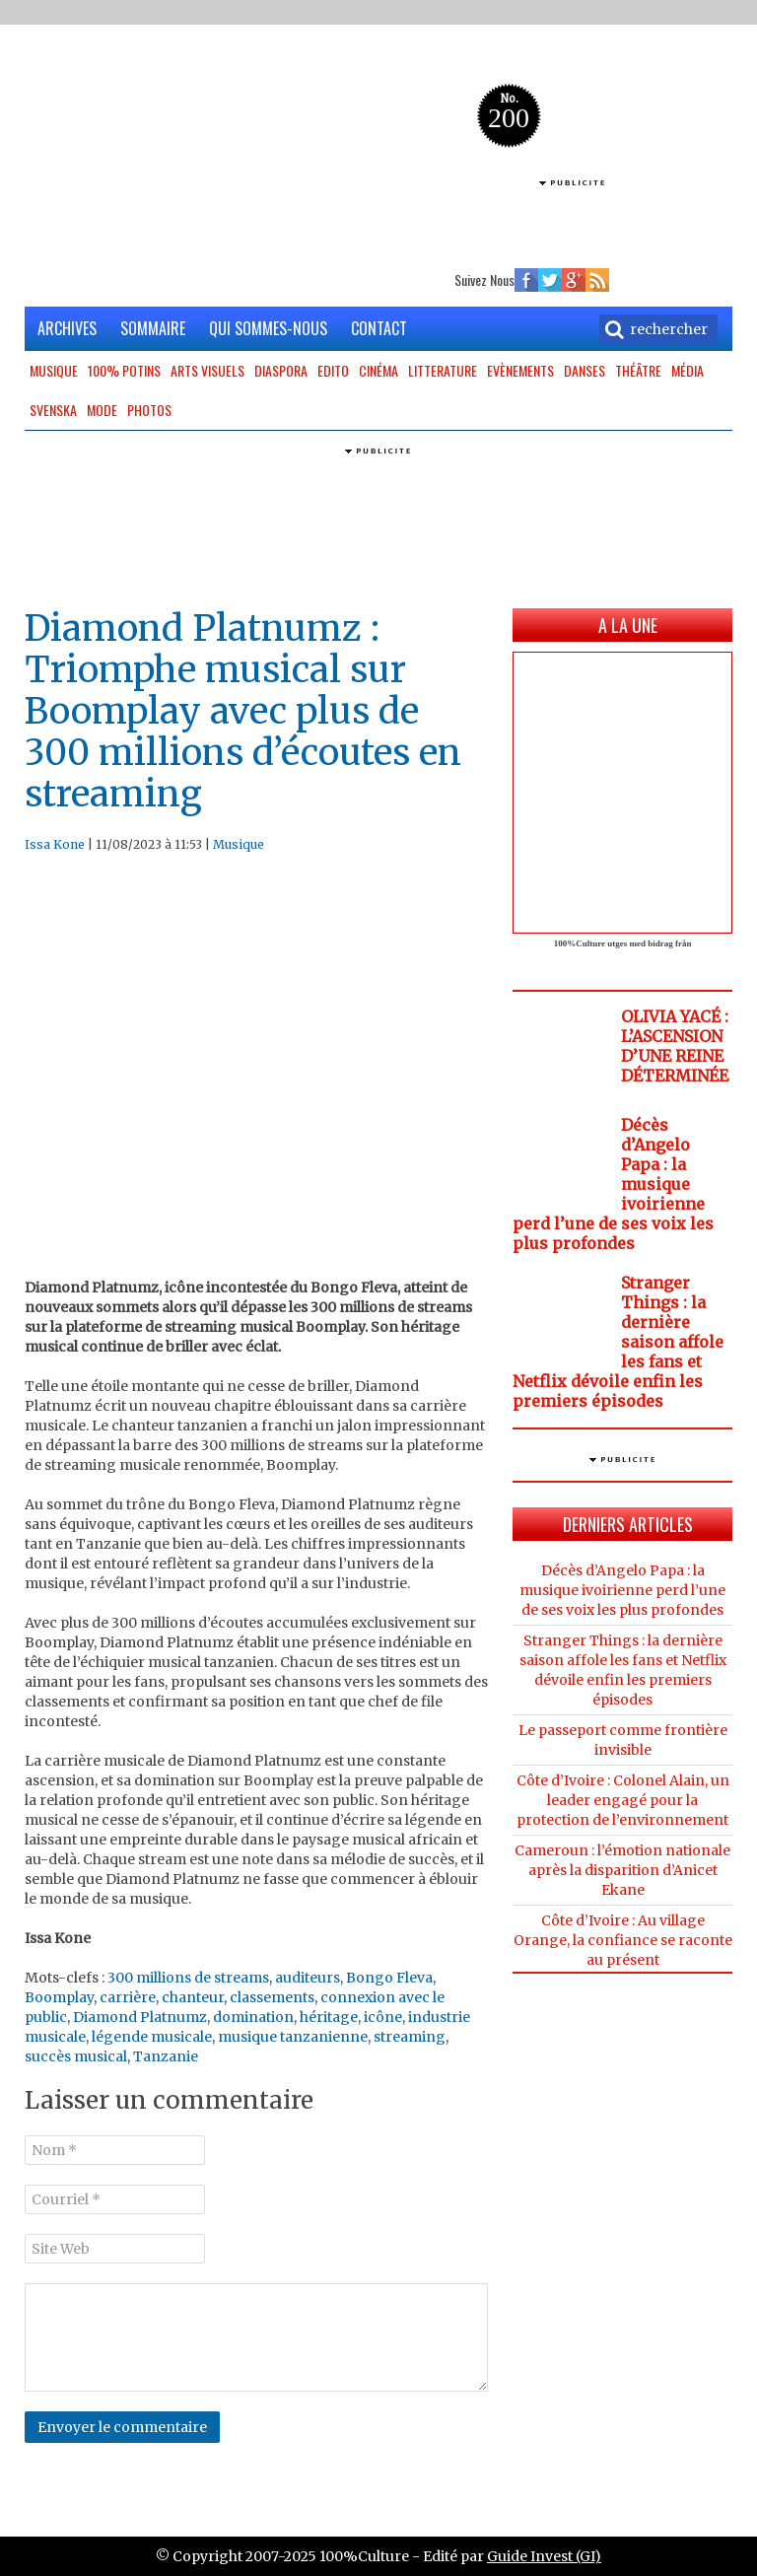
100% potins (124, 370)
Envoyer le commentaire (122, 2427)
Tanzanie (165, 2056)
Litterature (442, 370)
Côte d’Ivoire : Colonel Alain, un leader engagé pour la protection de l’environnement (622, 1800)
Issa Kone (55, 844)
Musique (54, 370)
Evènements (520, 370)
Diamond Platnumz (140, 2017)
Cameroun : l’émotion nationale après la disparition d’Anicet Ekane (622, 1870)
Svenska (53, 409)
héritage (329, 2017)
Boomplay (59, 1997)
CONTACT (379, 328)
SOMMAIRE (152, 328)
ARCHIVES (67, 328)
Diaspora (281, 370)
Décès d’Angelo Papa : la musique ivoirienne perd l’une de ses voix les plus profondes (622, 1590)
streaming (410, 2037)
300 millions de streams (188, 1977)
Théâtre (638, 370)
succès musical (76, 2056)
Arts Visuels (207, 370)
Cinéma (378, 370)
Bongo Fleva (389, 1977)
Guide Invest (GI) (544, 2556)
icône (383, 2017)
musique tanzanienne (293, 2037)
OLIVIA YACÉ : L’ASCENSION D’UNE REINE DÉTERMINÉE (674, 1046)
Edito (333, 370)
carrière (128, 1997)
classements (272, 1997)
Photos (149, 409)
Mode (102, 409)
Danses (584, 370)
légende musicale (152, 2037)
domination (253, 2017)
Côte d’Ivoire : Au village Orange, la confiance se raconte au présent (623, 1940)
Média (687, 370)
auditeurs (307, 1977)
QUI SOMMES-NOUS (268, 328)
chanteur (193, 1997)
